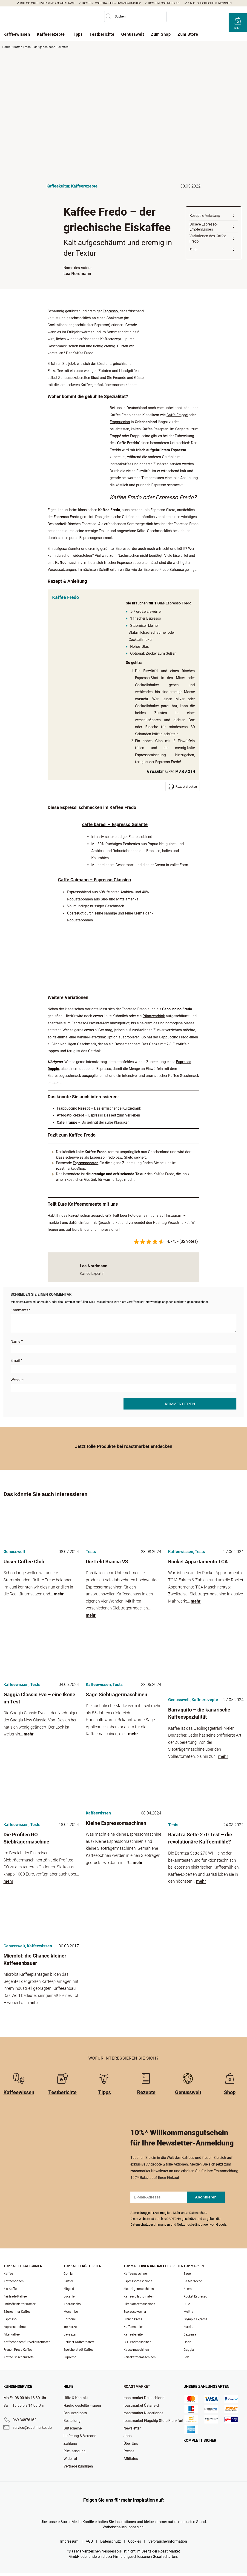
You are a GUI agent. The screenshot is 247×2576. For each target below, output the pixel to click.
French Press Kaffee (17, 2352)
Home (6, 47)
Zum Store (188, 34)
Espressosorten (85, 1163)
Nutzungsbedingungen (193, 2227)
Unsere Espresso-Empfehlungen (204, 227)
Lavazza (69, 2337)
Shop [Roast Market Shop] (237, 27)
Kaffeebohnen (13, 2284)
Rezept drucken (182, 786)
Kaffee (8, 2276)
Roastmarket (137, 2389)
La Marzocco (193, 2284)
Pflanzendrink (154, 1016)
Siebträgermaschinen (139, 2291)
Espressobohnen (15, 2329)
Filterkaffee (11, 2337)
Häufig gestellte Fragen (82, 2408)
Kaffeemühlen (134, 2329)
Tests (91, 1554)
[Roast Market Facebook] (211, 18)
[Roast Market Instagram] (184, 18)
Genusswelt (132, 34)
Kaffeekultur (57, 186)
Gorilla (68, 2276)
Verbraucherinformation (167, 2544)
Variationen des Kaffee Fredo (208, 238)
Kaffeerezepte (51, 34)
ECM (187, 2307)
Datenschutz (198, 2215)
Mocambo (70, 2314)
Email (16, 1363)
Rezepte (146, 2086)
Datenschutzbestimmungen (150, 2227)
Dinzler (68, 2284)
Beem (188, 2291)
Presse (129, 2454)
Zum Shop (161, 34)
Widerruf (70, 2461)
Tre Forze (70, 2329)
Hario (187, 2345)
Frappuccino (120, 422)
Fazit (194, 250)
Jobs (128, 2438)
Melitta (188, 2314)
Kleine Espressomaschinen (116, 1826)
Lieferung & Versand (79, 2438)
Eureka (188, 2329)
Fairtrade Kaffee (15, 2299)
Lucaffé (69, 2299)
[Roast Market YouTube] (202, 18)
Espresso (10, 2322)
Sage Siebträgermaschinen (116, 1697)
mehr (59, 1596)
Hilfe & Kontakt (75, 2400)
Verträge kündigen (78, 2469)
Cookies (134, 2544)
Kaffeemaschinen (136, 2276)
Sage (187, 2276)
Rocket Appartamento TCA (198, 1564)
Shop (230, 2086)
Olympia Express (195, 2322)
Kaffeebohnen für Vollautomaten (26, 2345)
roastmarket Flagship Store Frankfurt (153, 2423)
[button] (108, 16)
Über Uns (131, 2446)
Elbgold (68, 2291)
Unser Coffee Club (23, 1564)
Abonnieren (206, 2200)
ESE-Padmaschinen (137, 2345)
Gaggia (189, 2352)
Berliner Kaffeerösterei (79, 2345)
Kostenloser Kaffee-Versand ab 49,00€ (111, 3)
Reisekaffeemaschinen (140, 2360)
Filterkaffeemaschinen (139, 2307)
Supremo (69, 2360)
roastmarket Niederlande (143, 2416)
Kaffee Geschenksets (18, 2360)
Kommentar (20, 1310)
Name (17, 1344)
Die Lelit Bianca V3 (107, 1564)
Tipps (77, 34)
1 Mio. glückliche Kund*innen (210, 3)
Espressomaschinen (138, 2284)
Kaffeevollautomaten (139, 2299)
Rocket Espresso (195, 2299)
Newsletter (132, 2431)
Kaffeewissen (16, 34)
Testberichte (101, 34)
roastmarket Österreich (142, 2408)
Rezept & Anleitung (205, 215)
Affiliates (131, 2461)
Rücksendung (74, 2454)
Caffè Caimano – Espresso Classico (94, 879)
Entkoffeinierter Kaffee (19, 2307)
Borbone (69, 2322)
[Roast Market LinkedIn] (219, 18)
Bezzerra (190, 2337)
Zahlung (70, 2446)
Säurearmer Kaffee (16, 2314)
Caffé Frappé (177, 415)
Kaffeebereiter (134, 2337)
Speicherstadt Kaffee (78, 2352)
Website (17, 1382)
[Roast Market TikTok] (193, 18)
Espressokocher (135, 2314)
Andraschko (72, 2307)
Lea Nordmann (77, 273)
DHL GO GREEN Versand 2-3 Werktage (47, 3)
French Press (133, 2322)
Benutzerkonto (75, 2416)
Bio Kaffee (10, 2291)
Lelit (187, 2360)
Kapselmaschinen (136, 2352)
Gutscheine (72, 2431)
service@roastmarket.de (32, 2430)
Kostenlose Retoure (164, 3)
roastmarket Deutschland (144, 2400)
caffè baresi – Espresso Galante (115, 824)
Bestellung (71, 2423)
